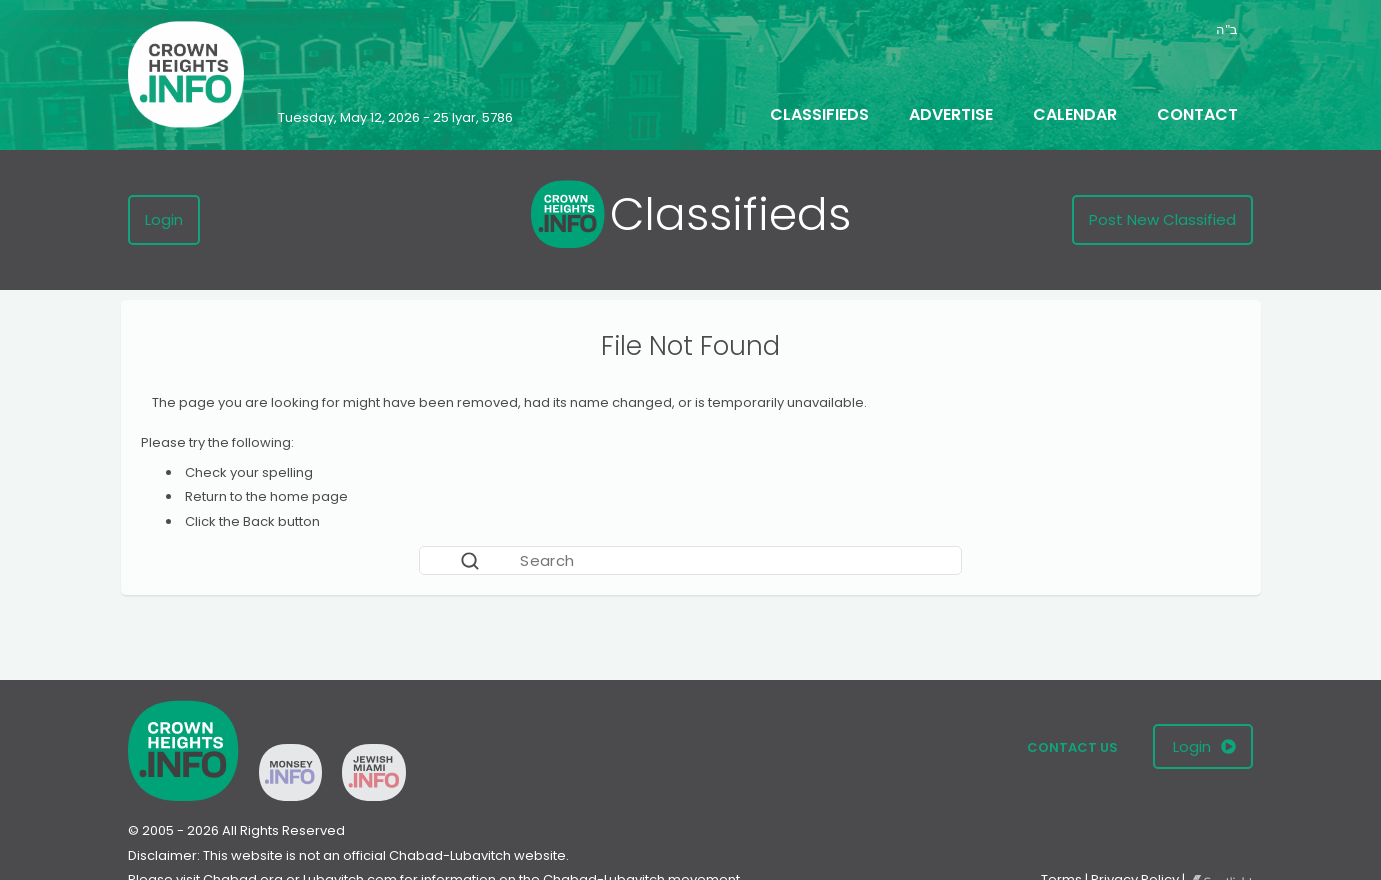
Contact (1197, 114)
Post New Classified (1162, 219)
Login (164, 219)
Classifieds (819, 114)
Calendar (1075, 114)
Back (259, 521)
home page (309, 496)
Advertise (951, 114)
